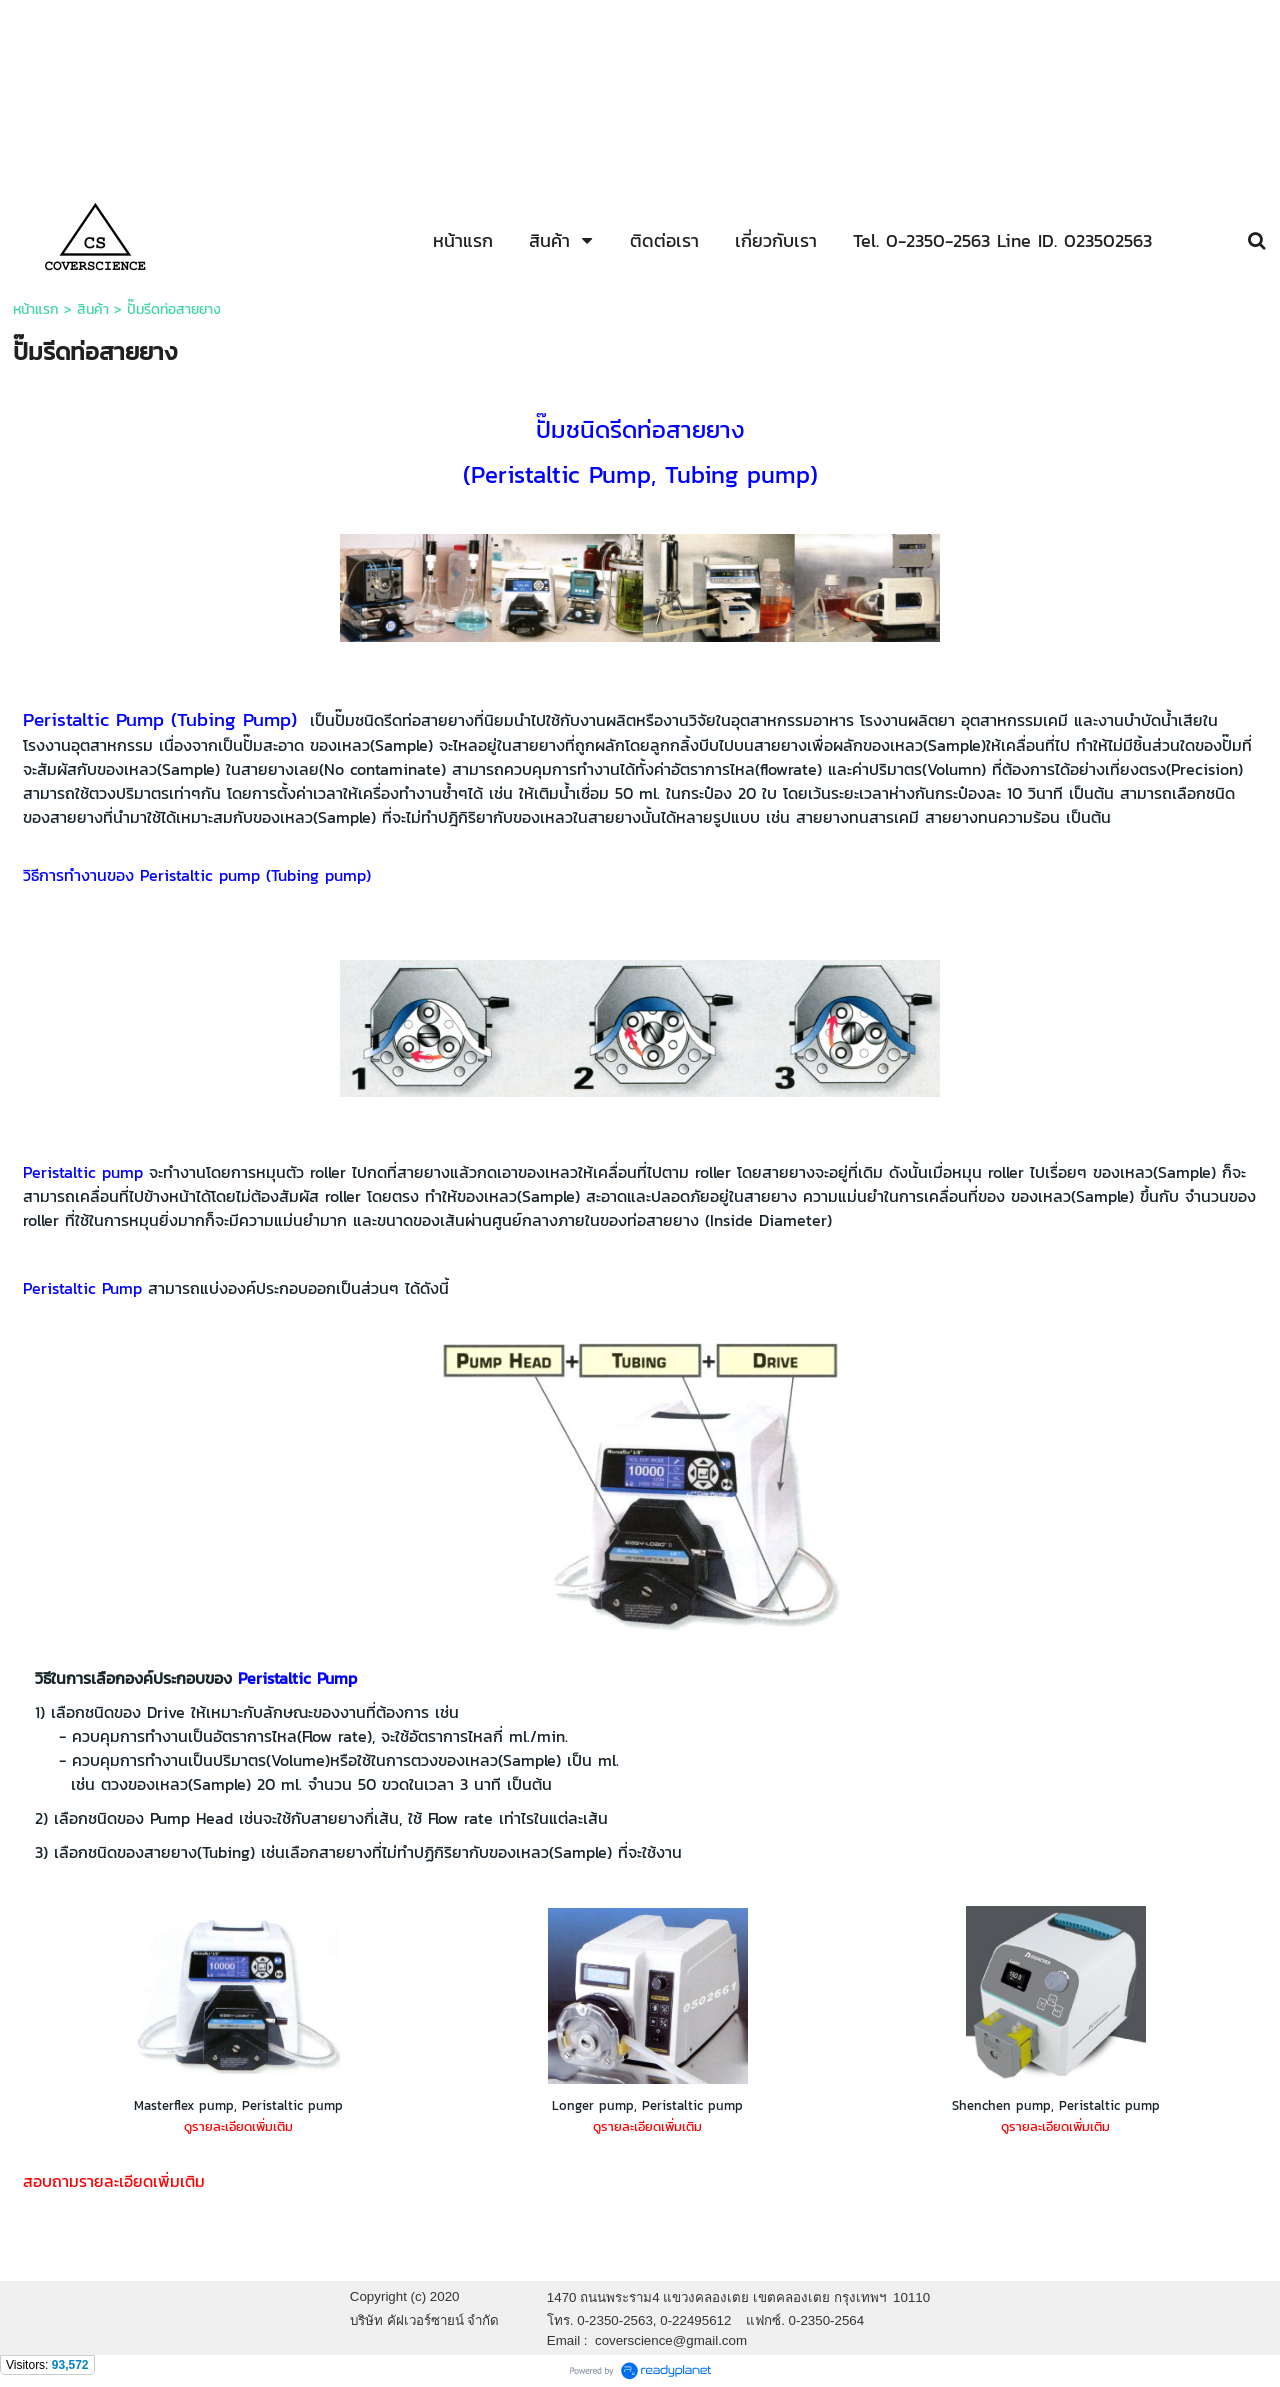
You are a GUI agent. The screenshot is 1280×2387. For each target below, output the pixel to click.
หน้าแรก (36, 309)
